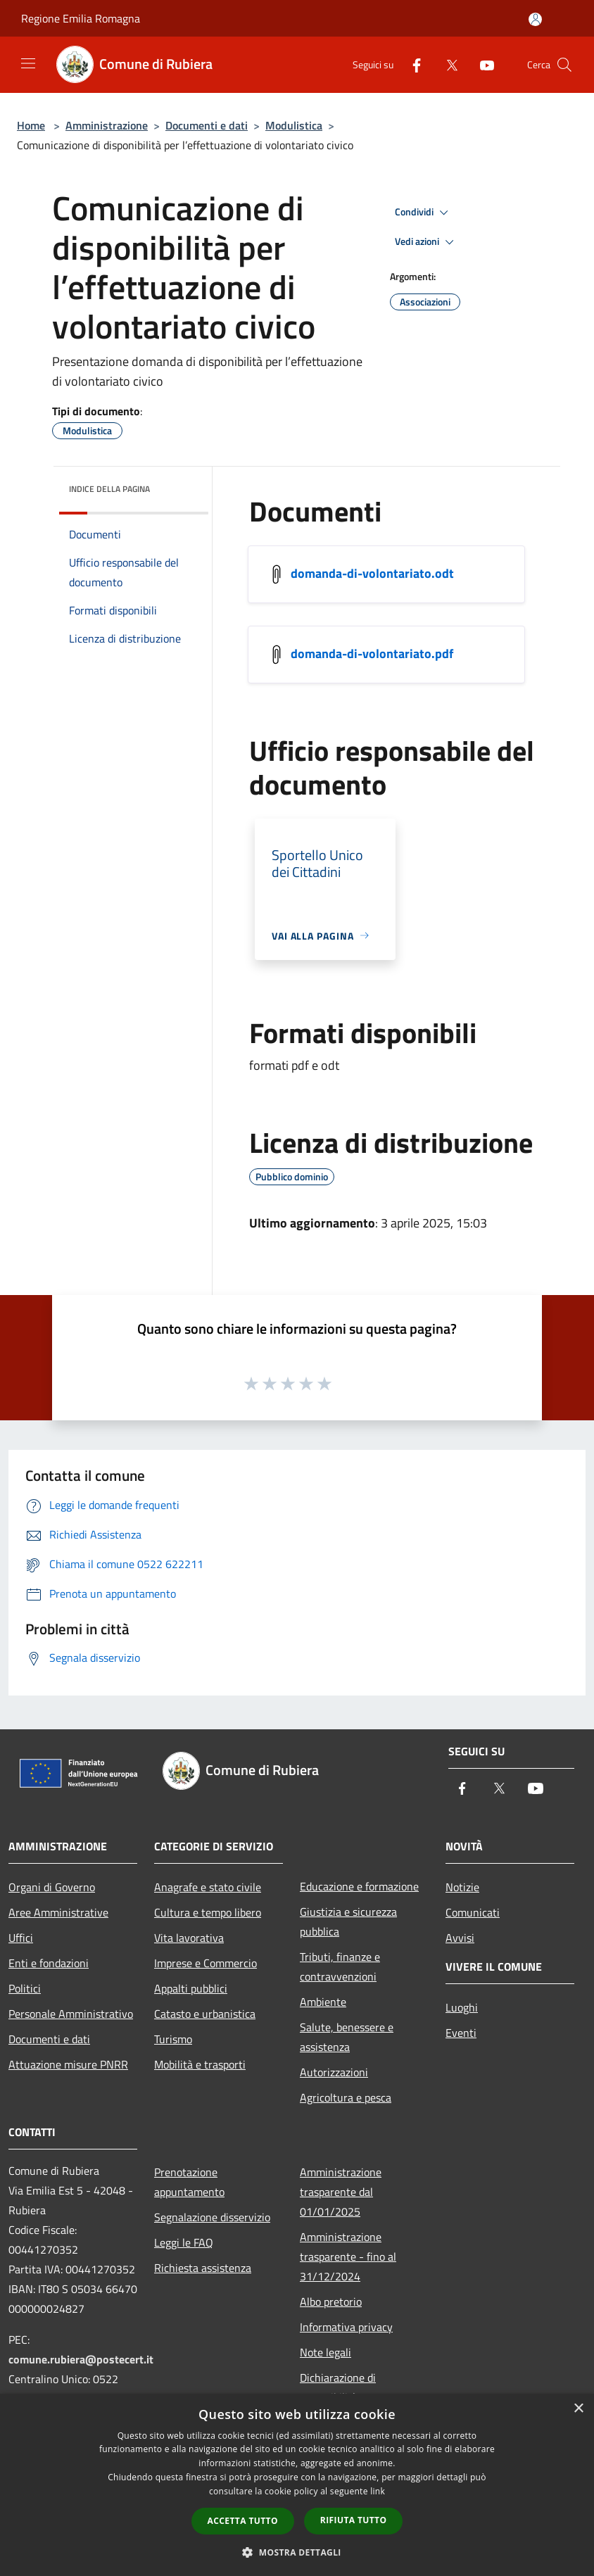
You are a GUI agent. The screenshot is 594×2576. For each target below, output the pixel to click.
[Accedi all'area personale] (535, 19)
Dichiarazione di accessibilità (338, 2387)
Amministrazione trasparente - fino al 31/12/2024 (348, 2256)
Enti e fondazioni (48, 1963)
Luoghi (462, 2007)
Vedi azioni (426, 242)
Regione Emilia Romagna (80, 18)
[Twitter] (446, 64)
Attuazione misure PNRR (68, 2064)
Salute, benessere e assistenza (346, 2037)
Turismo (173, 2039)
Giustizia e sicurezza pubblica (348, 1921)
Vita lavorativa (189, 1937)
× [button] (578, 2409)
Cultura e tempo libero (207, 1912)
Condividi (424, 212)
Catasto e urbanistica (204, 2013)
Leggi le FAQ (183, 2242)
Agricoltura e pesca (345, 2097)
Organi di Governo (51, 1887)
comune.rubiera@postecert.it (80, 2359)
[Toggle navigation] (28, 63)
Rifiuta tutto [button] (353, 2520)
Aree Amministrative (58, 1912)
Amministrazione (106, 125)
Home (31, 125)
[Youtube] (481, 64)
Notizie (462, 1887)
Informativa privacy (346, 2326)
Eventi (461, 2032)
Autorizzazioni (334, 2072)
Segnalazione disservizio (212, 2217)
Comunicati (473, 1912)
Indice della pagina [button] (109, 488)
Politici (24, 1988)
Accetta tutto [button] (243, 2521)
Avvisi (460, 1937)
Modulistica (293, 125)
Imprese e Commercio (205, 1963)
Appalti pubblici (190, 1988)
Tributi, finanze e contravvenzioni (340, 1966)
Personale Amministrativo (70, 2013)
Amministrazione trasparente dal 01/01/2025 (340, 2192)
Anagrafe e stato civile (207, 1887)
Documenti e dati (206, 125)
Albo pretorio (331, 2301)
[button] (297, 2552)
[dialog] (297, 2485)
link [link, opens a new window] (377, 2491)
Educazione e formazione (359, 1886)
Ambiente (323, 2001)
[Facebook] (411, 64)
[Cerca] (564, 64)
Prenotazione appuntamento (189, 2182)
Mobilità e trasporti (200, 2064)
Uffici (20, 1937)
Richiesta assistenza (202, 2267)
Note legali (325, 2352)
